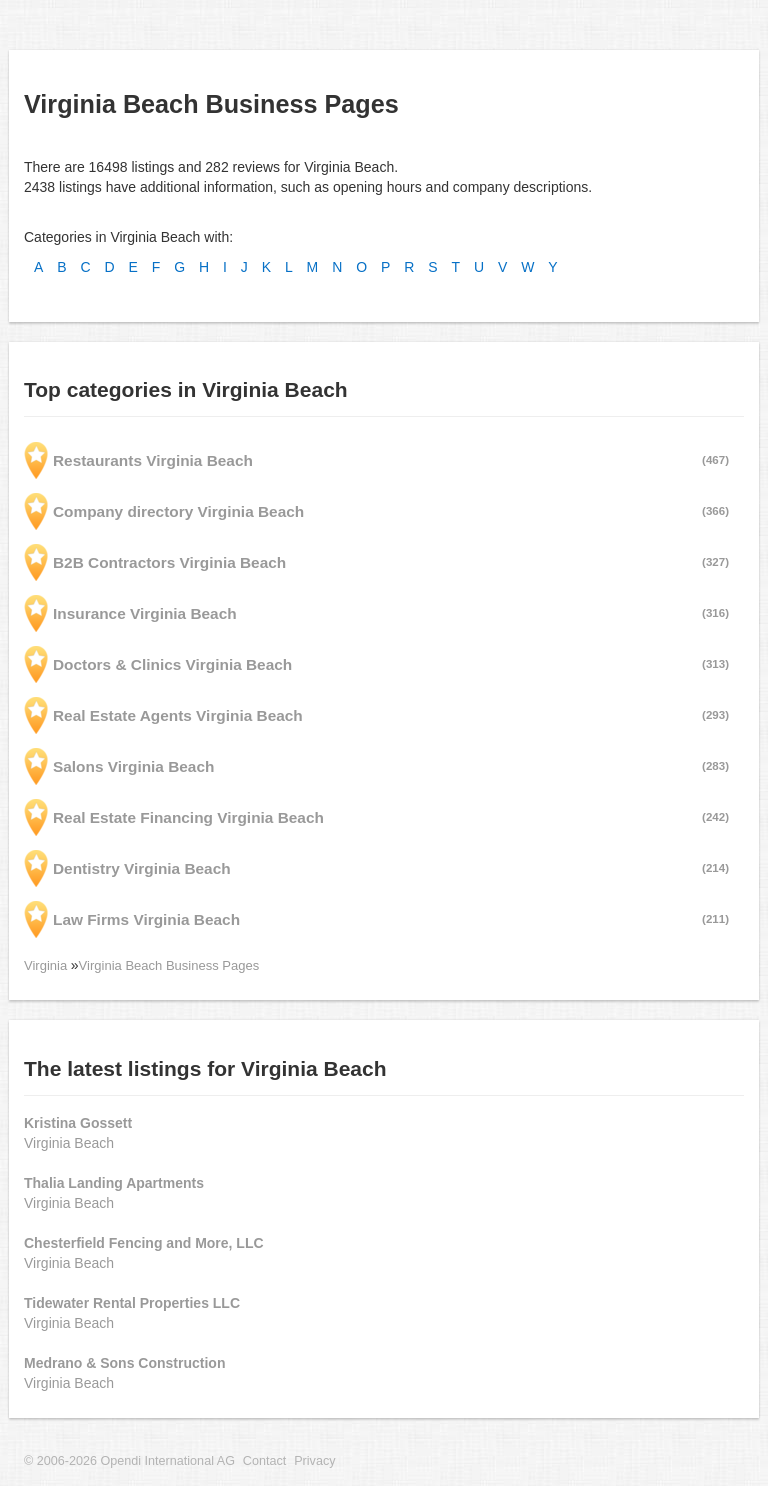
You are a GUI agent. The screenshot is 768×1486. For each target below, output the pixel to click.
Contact (264, 1461)
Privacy (314, 1461)
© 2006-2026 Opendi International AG (129, 1461)
